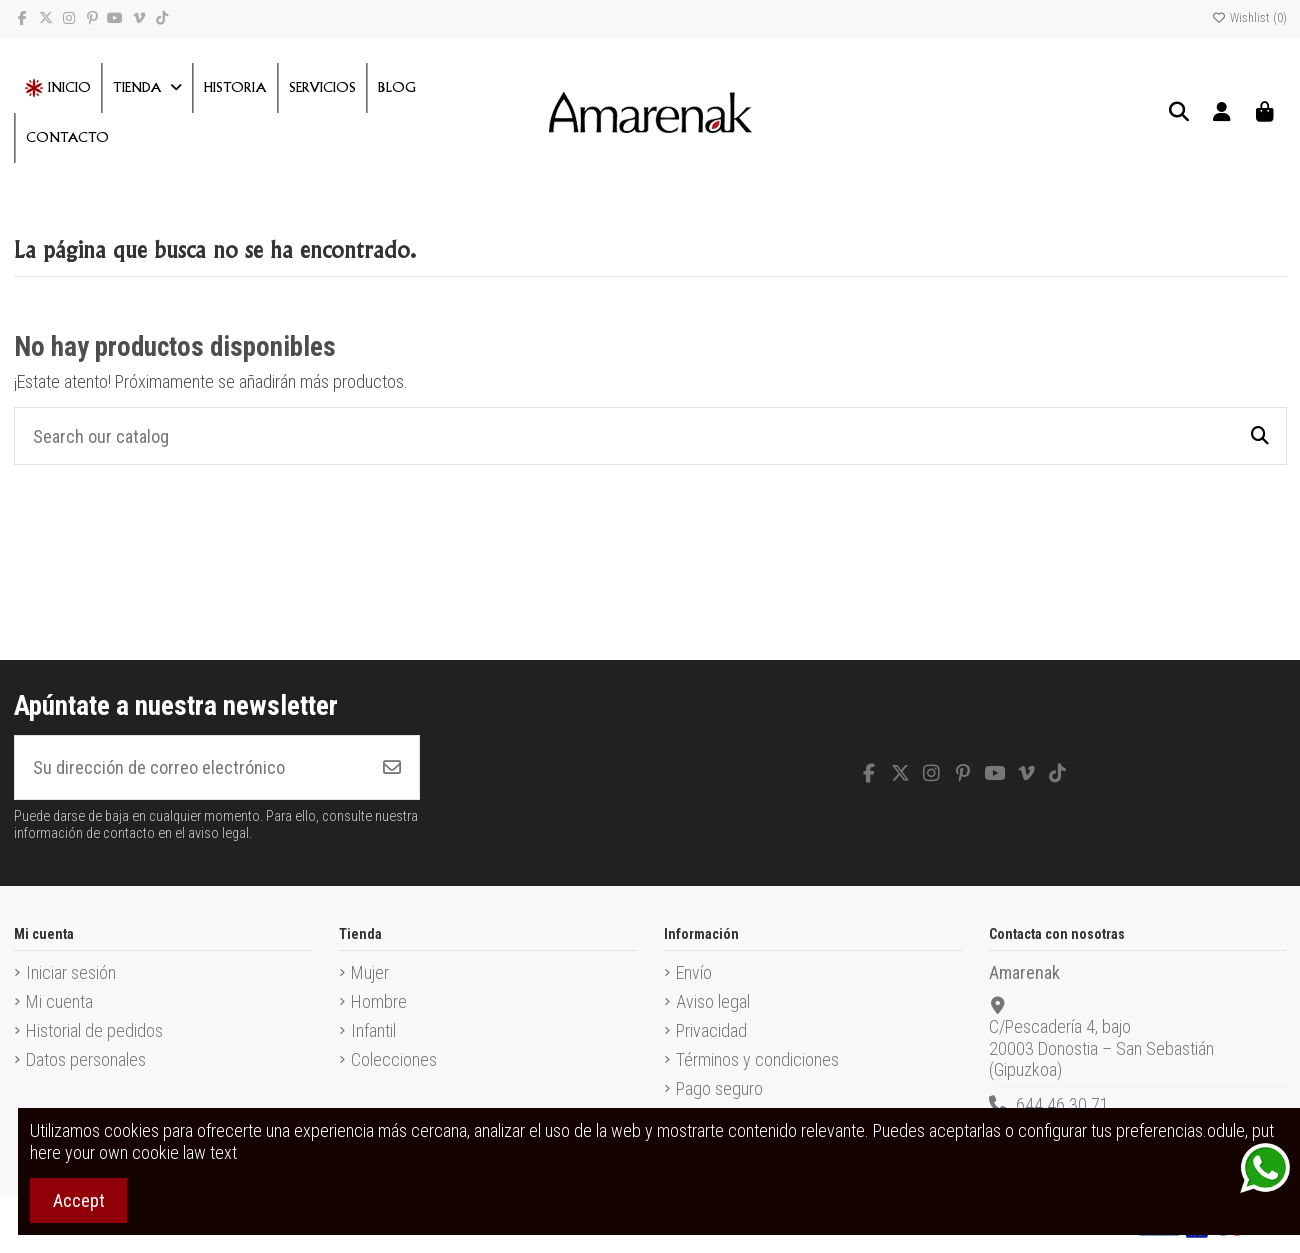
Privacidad (711, 1030)
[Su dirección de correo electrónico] (190, 767)
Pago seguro (719, 1088)
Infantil (373, 1030)
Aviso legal (713, 1001)
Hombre (379, 1001)
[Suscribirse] (392, 767)
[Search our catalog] (1260, 436)
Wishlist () (1249, 18)
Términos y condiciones (757, 1059)
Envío (694, 972)
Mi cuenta (59, 1001)
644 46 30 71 (1062, 1104)
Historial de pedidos (94, 1030)
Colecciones (394, 1059)
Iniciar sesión (71, 972)
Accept (79, 1200)
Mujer (370, 972)
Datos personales (86, 1059)
